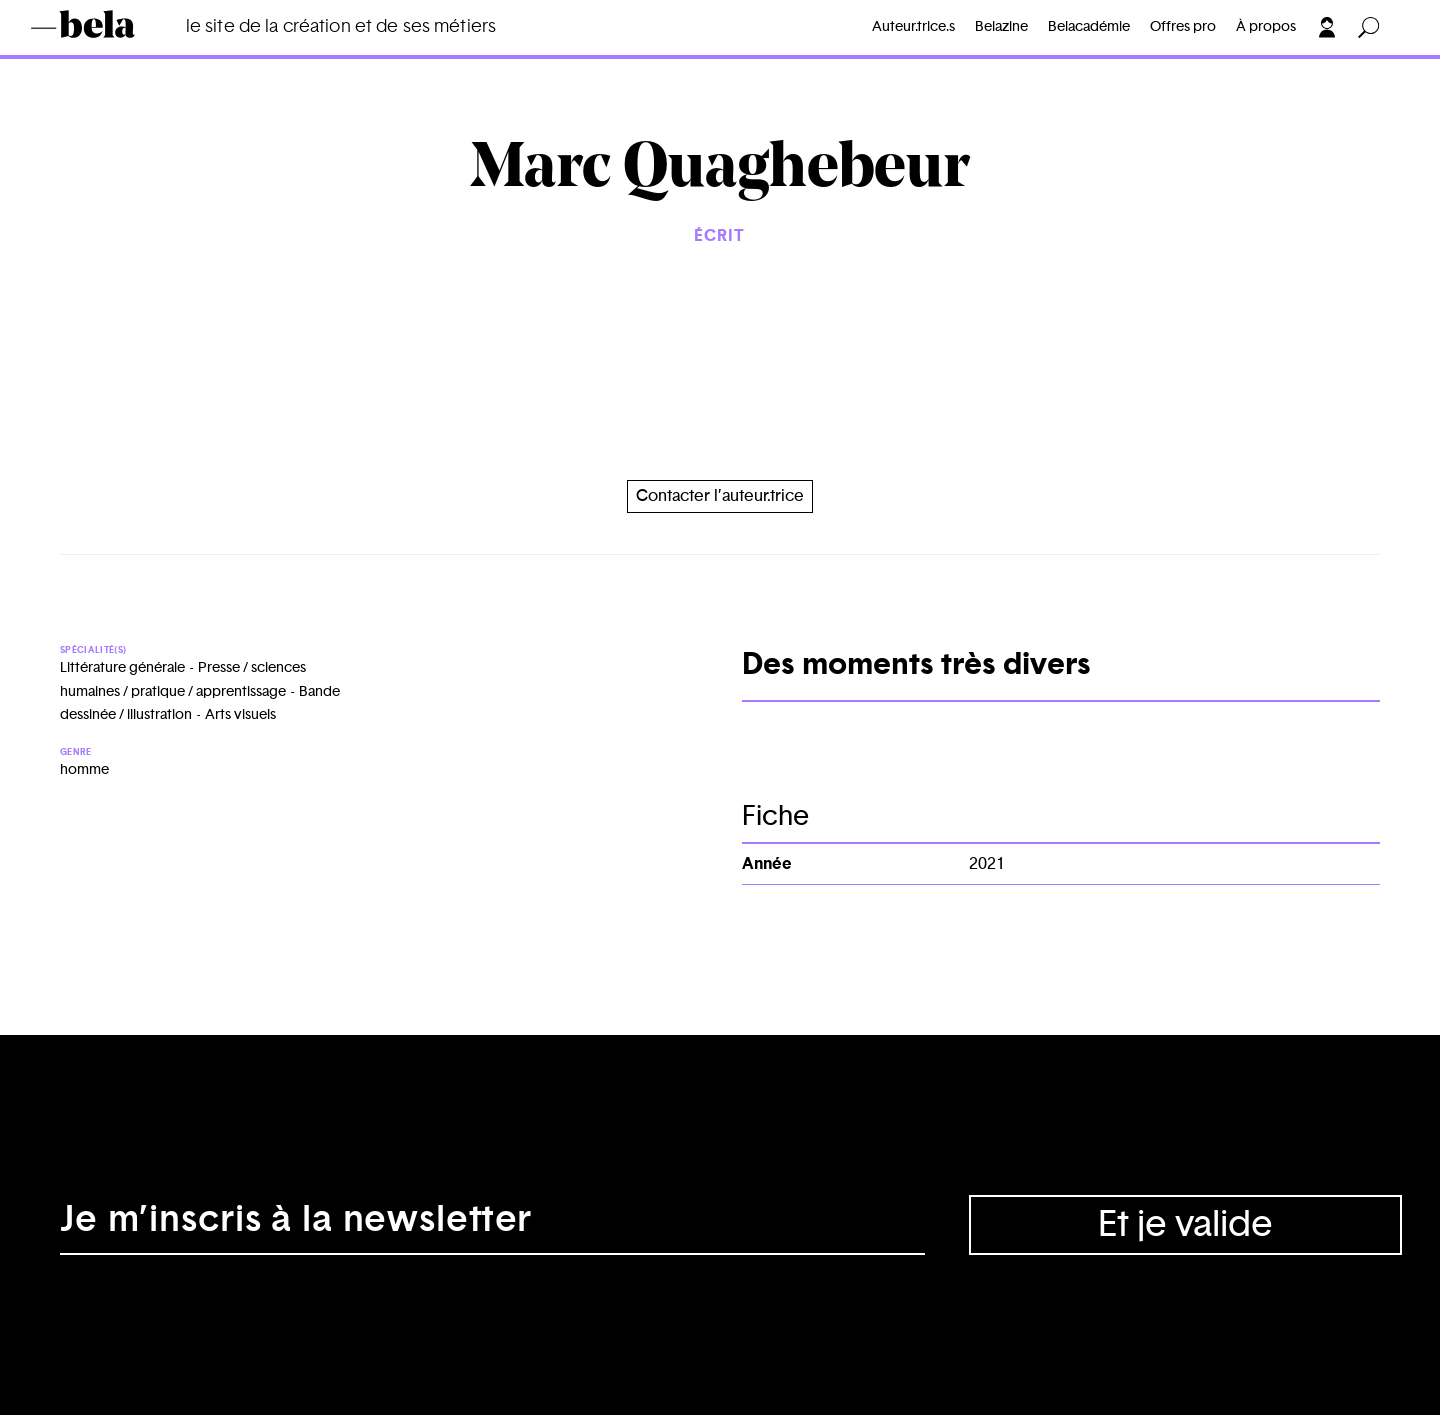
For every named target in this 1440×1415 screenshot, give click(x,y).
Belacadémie (1089, 27)
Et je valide (1185, 1225)
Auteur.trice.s (913, 27)
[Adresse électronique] (492, 1225)
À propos (1266, 27)
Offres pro (1183, 27)
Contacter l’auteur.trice (720, 496)
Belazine (1001, 27)
